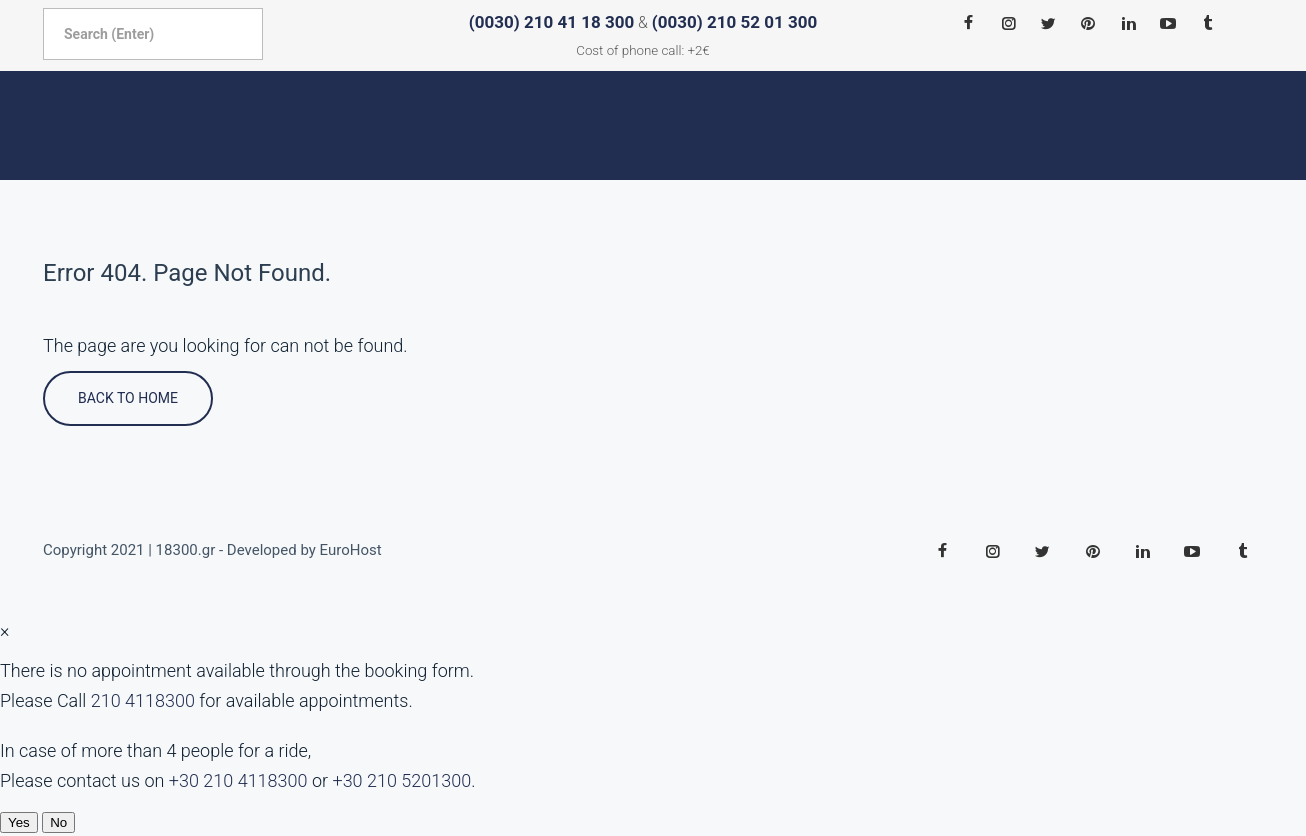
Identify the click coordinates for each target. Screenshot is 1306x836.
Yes (19, 822)
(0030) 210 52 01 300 (734, 22)
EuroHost (351, 550)
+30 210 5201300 (401, 780)
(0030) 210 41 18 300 (551, 22)
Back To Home (128, 398)
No (58, 822)
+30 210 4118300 (238, 780)
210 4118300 (143, 700)
